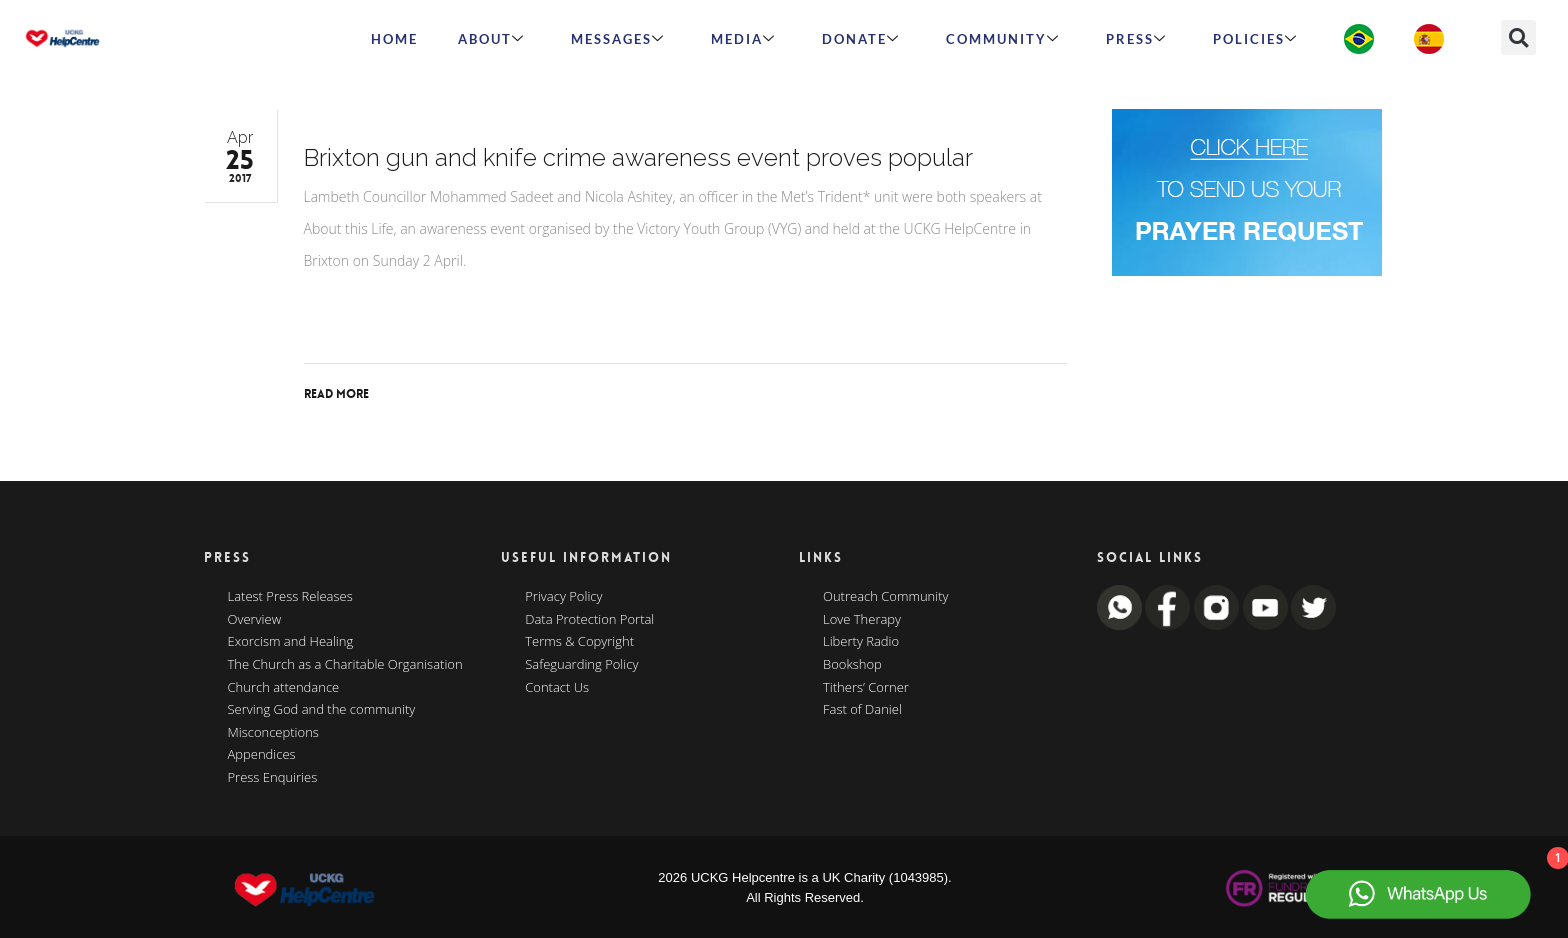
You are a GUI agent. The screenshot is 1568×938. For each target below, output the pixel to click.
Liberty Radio (861, 642)
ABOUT (491, 39)
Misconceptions (273, 733)
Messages (618, 39)
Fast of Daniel (862, 710)
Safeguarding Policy (581, 665)
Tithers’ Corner (866, 688)
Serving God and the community (322, 710)
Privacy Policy (563, 597)
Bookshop (852, 665)
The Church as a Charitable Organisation (345, 665)
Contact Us (557, 688)
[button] (1518, 37)
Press (1136, 39)
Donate (861, 39)
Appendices (262, 755)
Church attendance (284, 688)
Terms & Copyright (579, 642)
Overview (255, 620)
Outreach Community (886, 597)
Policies (1255, 39)
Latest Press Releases (290, 597)
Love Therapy (862, 620)
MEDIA (743, 39)
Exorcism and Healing (291, 642)
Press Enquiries (273, 778)
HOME (394, 39)
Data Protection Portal (589, 620)
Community (1003, 39)
